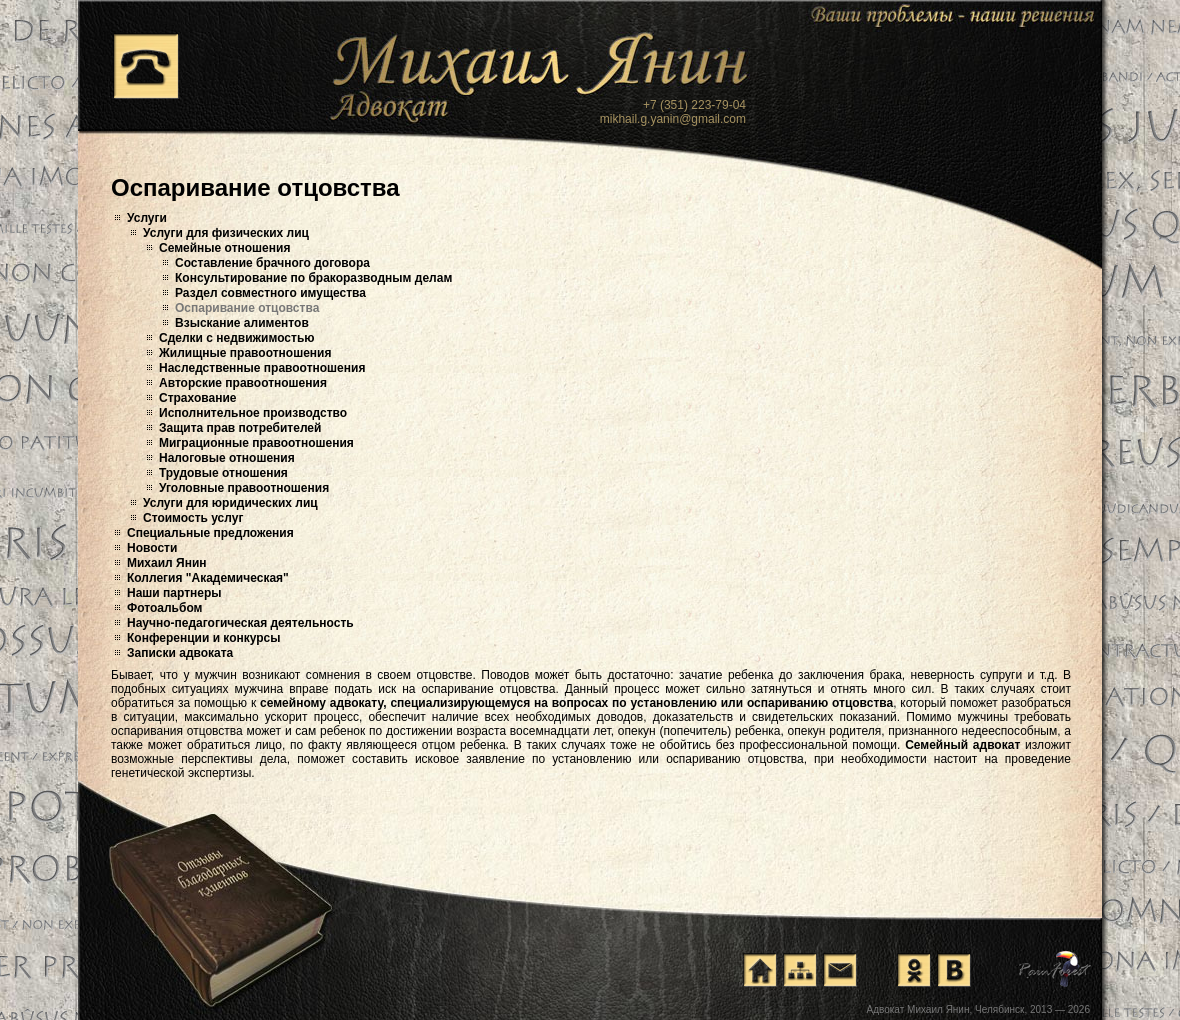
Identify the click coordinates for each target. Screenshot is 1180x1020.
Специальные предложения (210, 533)
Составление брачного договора (272, 263)
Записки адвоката (180, 653)
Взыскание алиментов (242, 323)
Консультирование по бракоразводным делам (313, 278)
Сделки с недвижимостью (237, 338)
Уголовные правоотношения (244, 488)
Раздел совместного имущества (270, 293)
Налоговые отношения (227, 458)
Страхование (197, 398)
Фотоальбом (164, 608)
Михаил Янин (167, 563)
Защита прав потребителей (240, 428)
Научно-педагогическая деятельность (240, 623)
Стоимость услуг (193, 518)
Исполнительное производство (253, 413)
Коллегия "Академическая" (208, 578)
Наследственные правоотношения (262, 368)
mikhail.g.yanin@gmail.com (673, 119)
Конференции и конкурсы (204, 638)
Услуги (147, 218)
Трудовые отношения (223, 473)
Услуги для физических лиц (226, 233)
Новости (152, 548)
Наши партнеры (174, 593)
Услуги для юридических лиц (230, 503)
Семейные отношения (224, 248)
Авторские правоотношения (243, 383)
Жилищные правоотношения (245, 353)
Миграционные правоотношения (256, 443)
